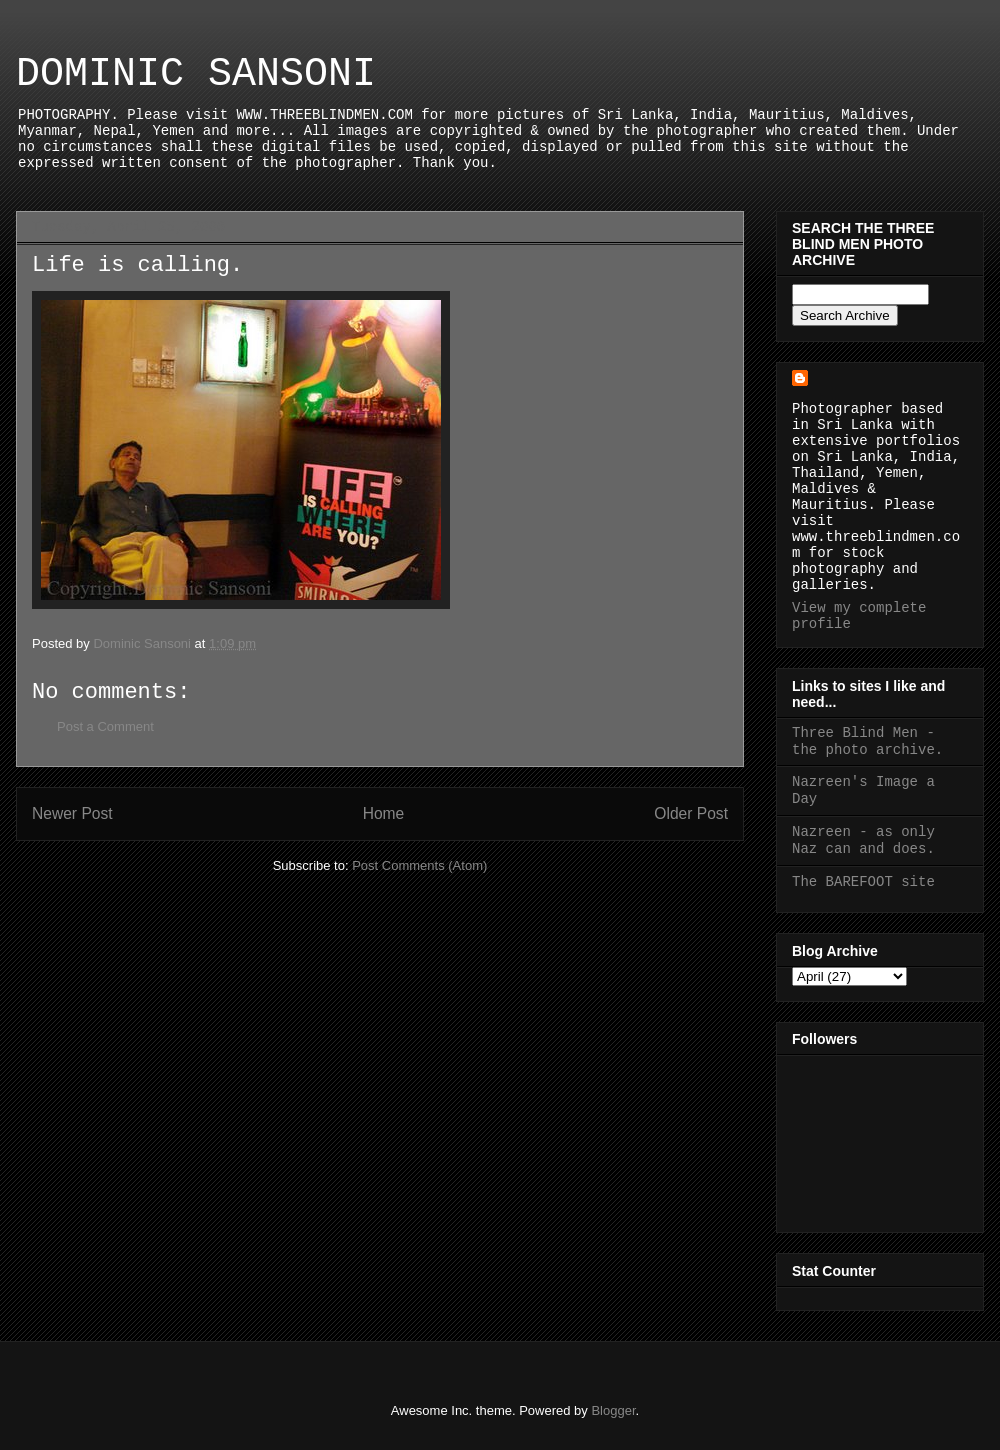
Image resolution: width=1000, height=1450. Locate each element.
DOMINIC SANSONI (196, 74)
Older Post (691, 813)
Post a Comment (105, 726)
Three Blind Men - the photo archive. (867, 741)
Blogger (613, 1410)
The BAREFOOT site (863, 882)
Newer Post (72, 813)
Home (384, 813)
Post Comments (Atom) (419, 865)
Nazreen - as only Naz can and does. (863, 840)
